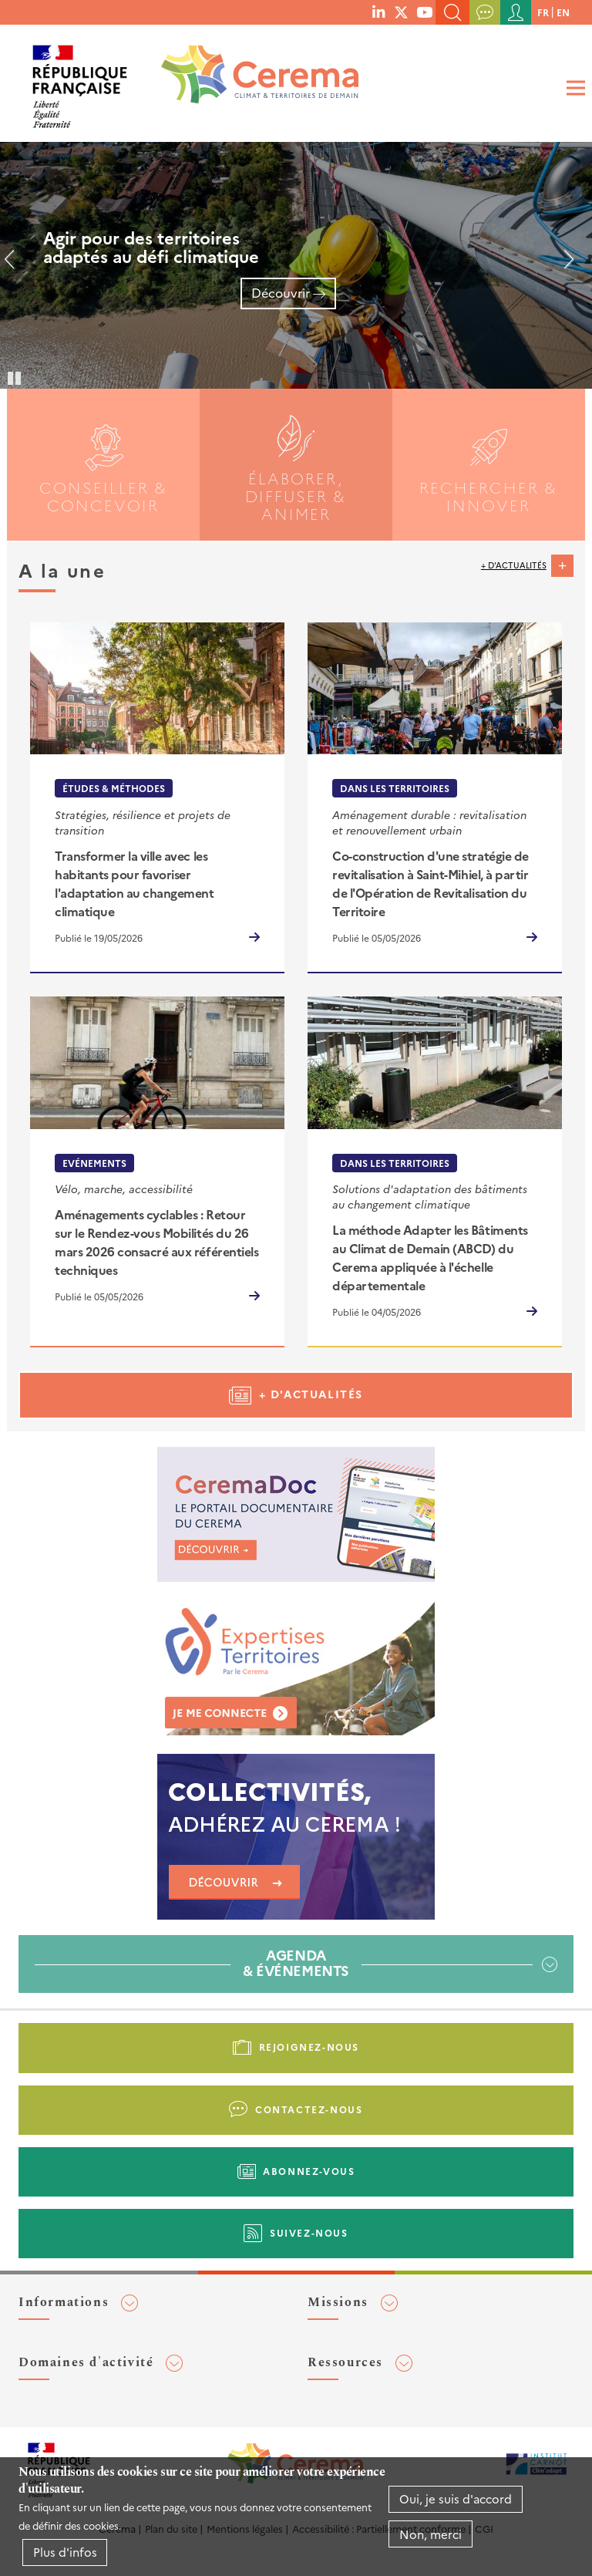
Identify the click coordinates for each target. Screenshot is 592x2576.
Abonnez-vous (309, 2170)
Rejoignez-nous (309, 2046)
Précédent (15, 265)
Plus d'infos (65, 2552)
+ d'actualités (514, 565)
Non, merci (430, 2534)
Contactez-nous (308, 2109)
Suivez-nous (309, 2232)
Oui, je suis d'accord (455, 2498)
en (563, 12)
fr (543, 12)
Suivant (562, 265)
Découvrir (280, 292)
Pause (15, 377)
